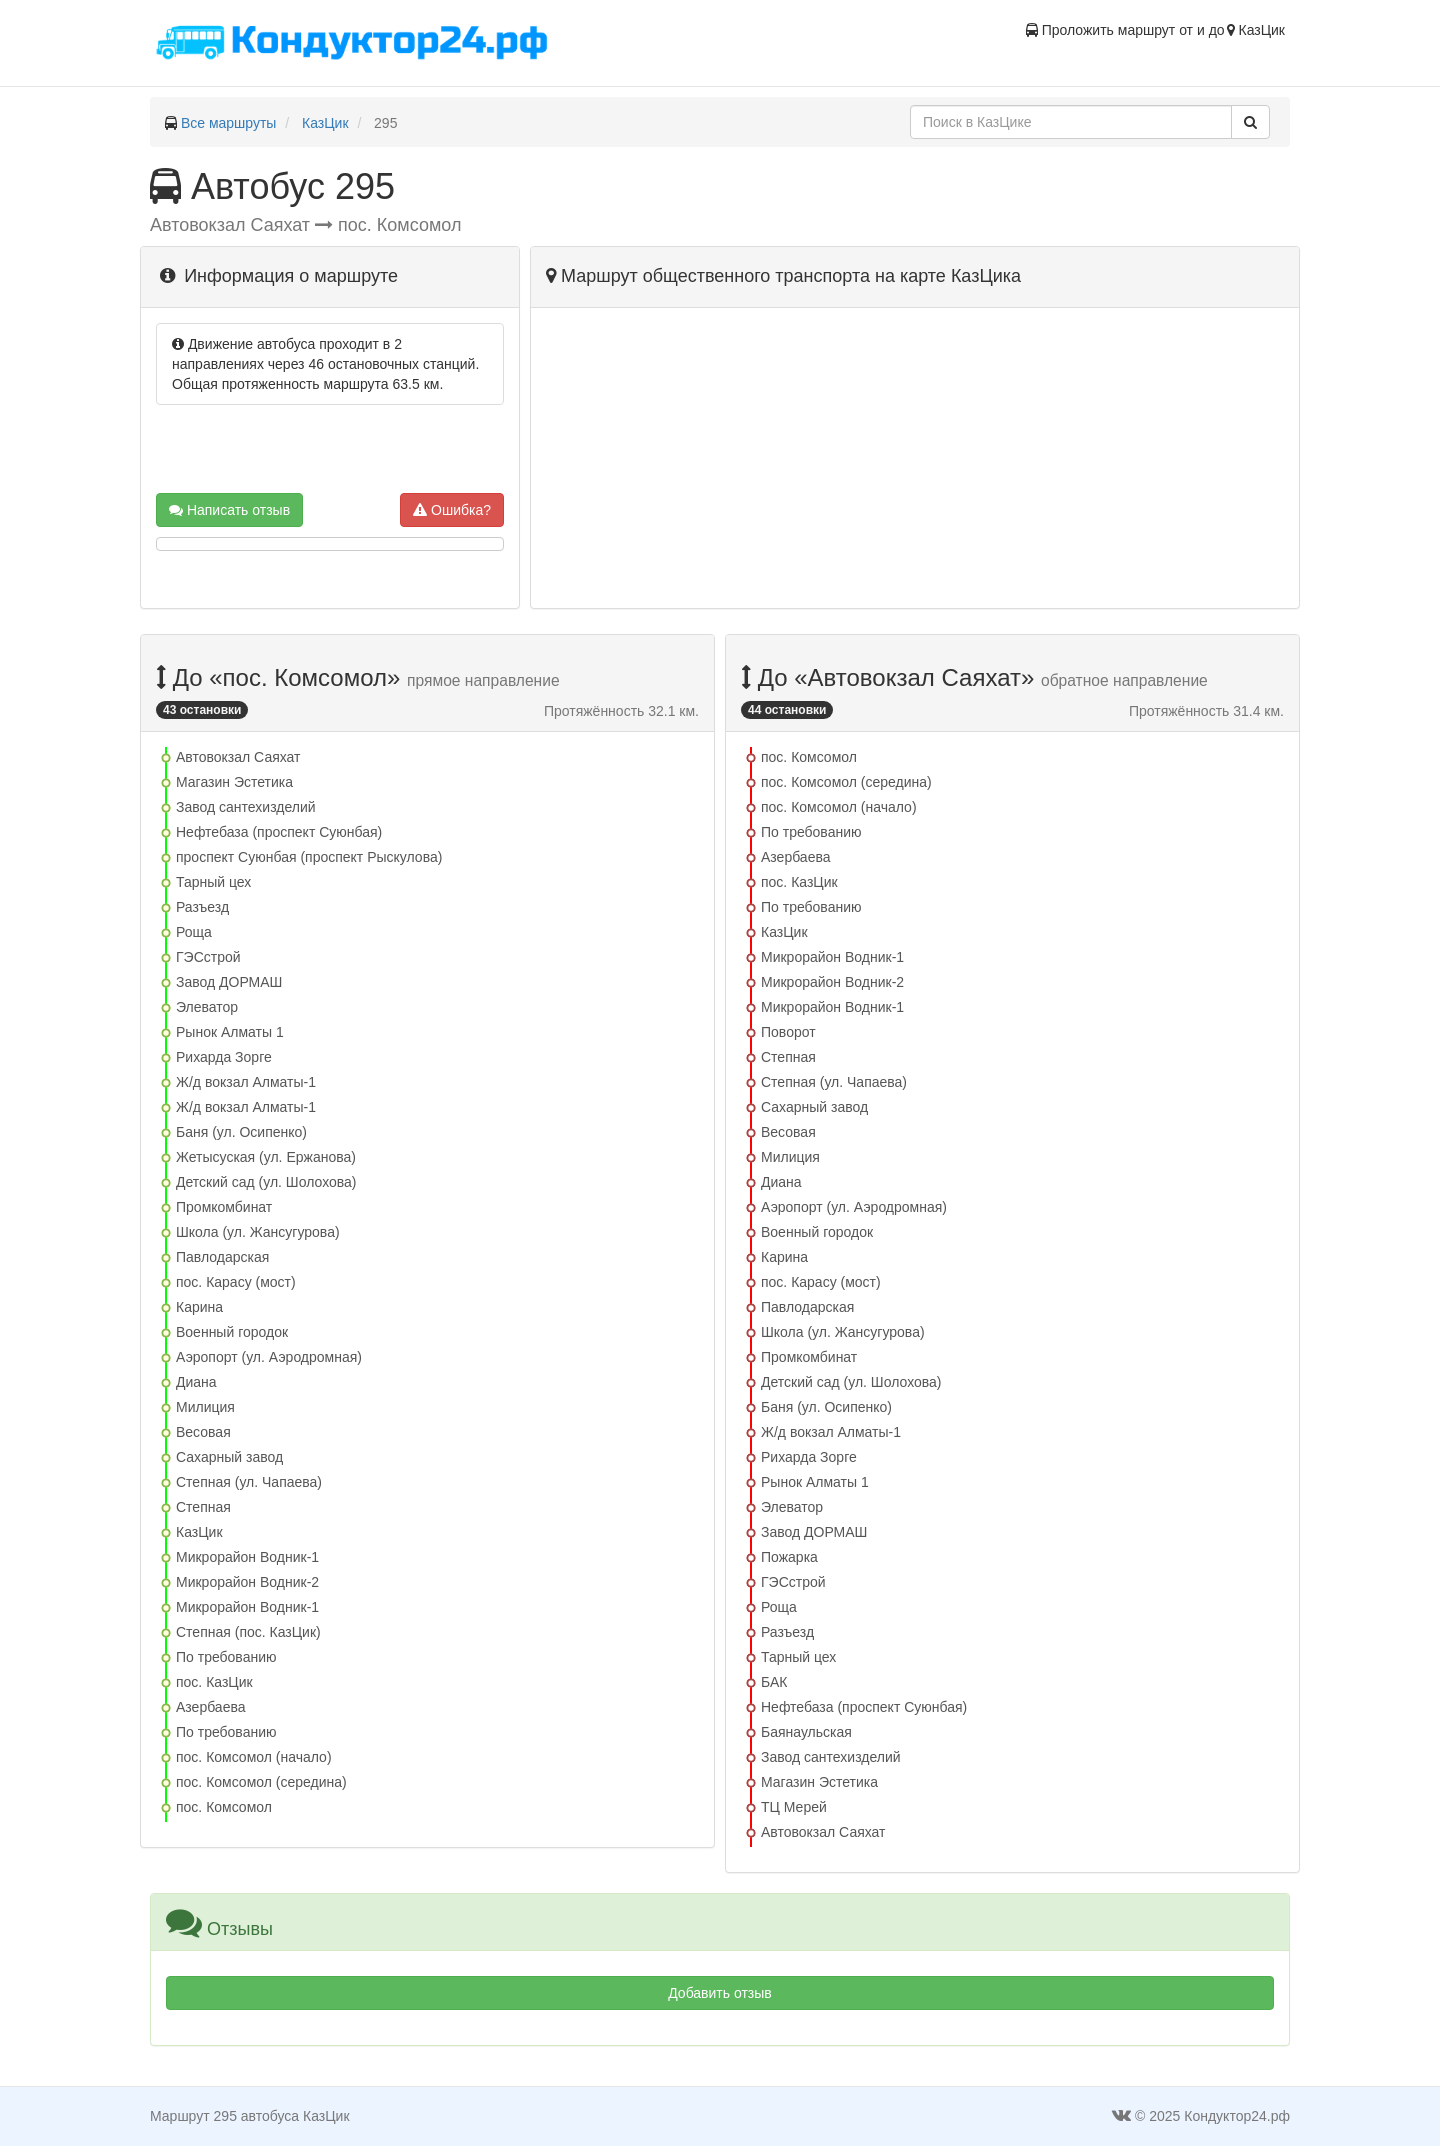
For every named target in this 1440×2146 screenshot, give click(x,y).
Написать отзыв (229, 510)
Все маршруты (229, 123)
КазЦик (325, 123)
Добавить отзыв (720, 1993)
